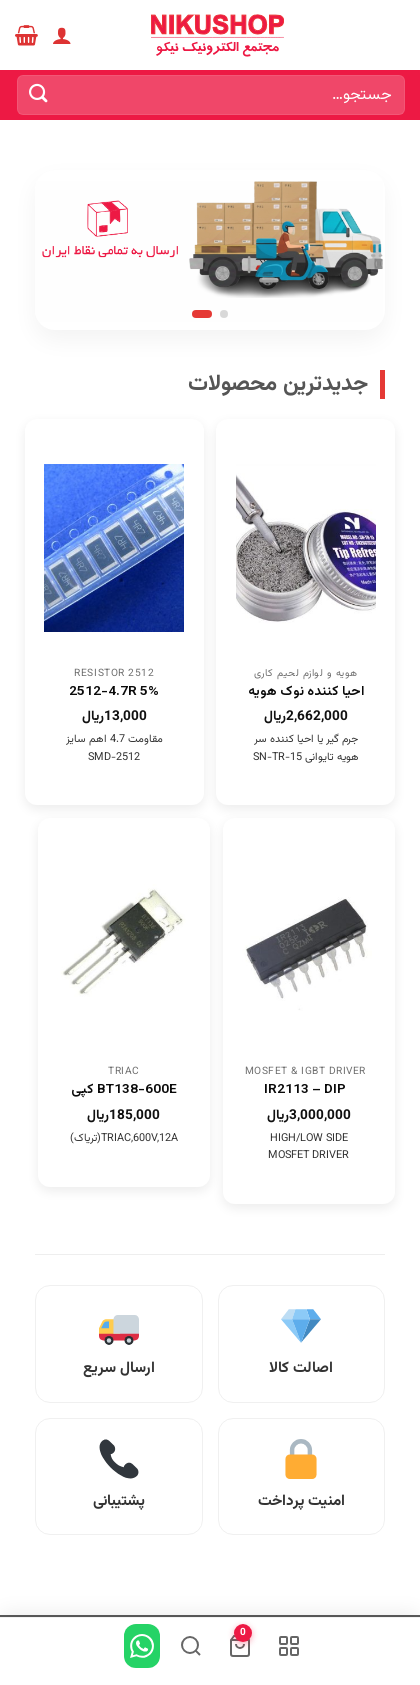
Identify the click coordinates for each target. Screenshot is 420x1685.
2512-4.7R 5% (114, 692)
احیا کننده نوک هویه (306, 692)
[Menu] (393, 34)
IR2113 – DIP (305, 1090)
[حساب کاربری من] (62, 35)
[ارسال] (39, 94)
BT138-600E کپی (124, 1090)
